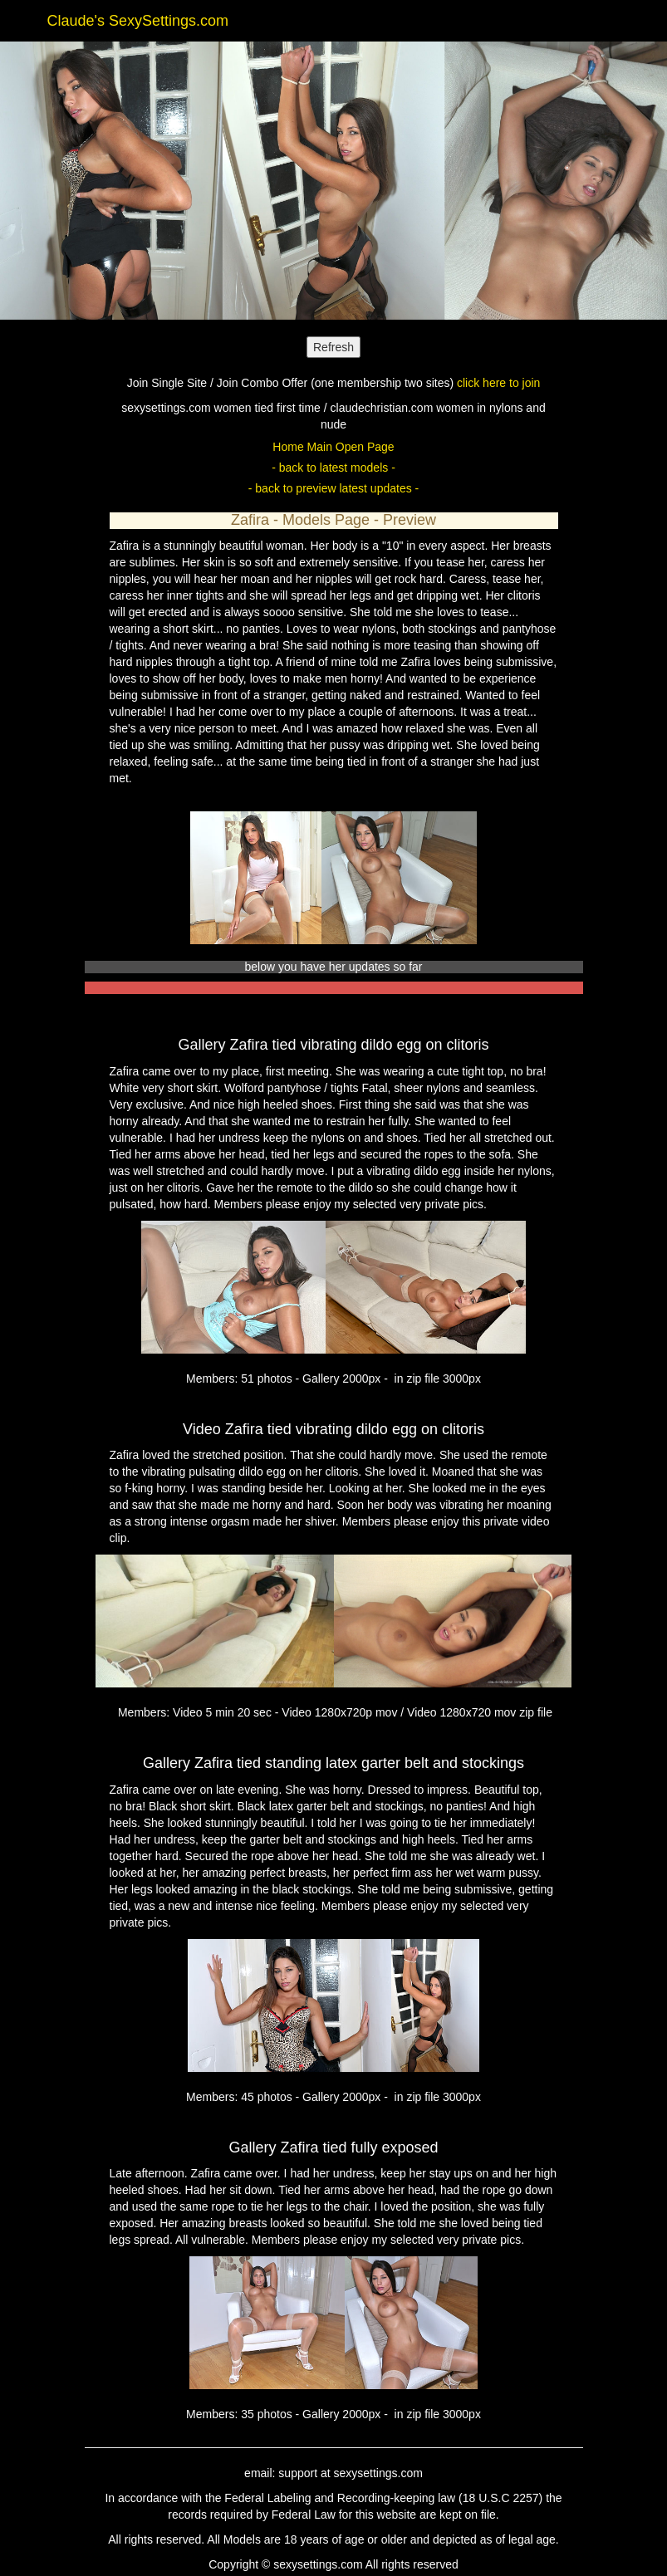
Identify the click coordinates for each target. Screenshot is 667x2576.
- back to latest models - (333, 467)
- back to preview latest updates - (333, 488)
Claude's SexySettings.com (138, 20)
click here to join (498, 382)
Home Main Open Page (333, 446)
